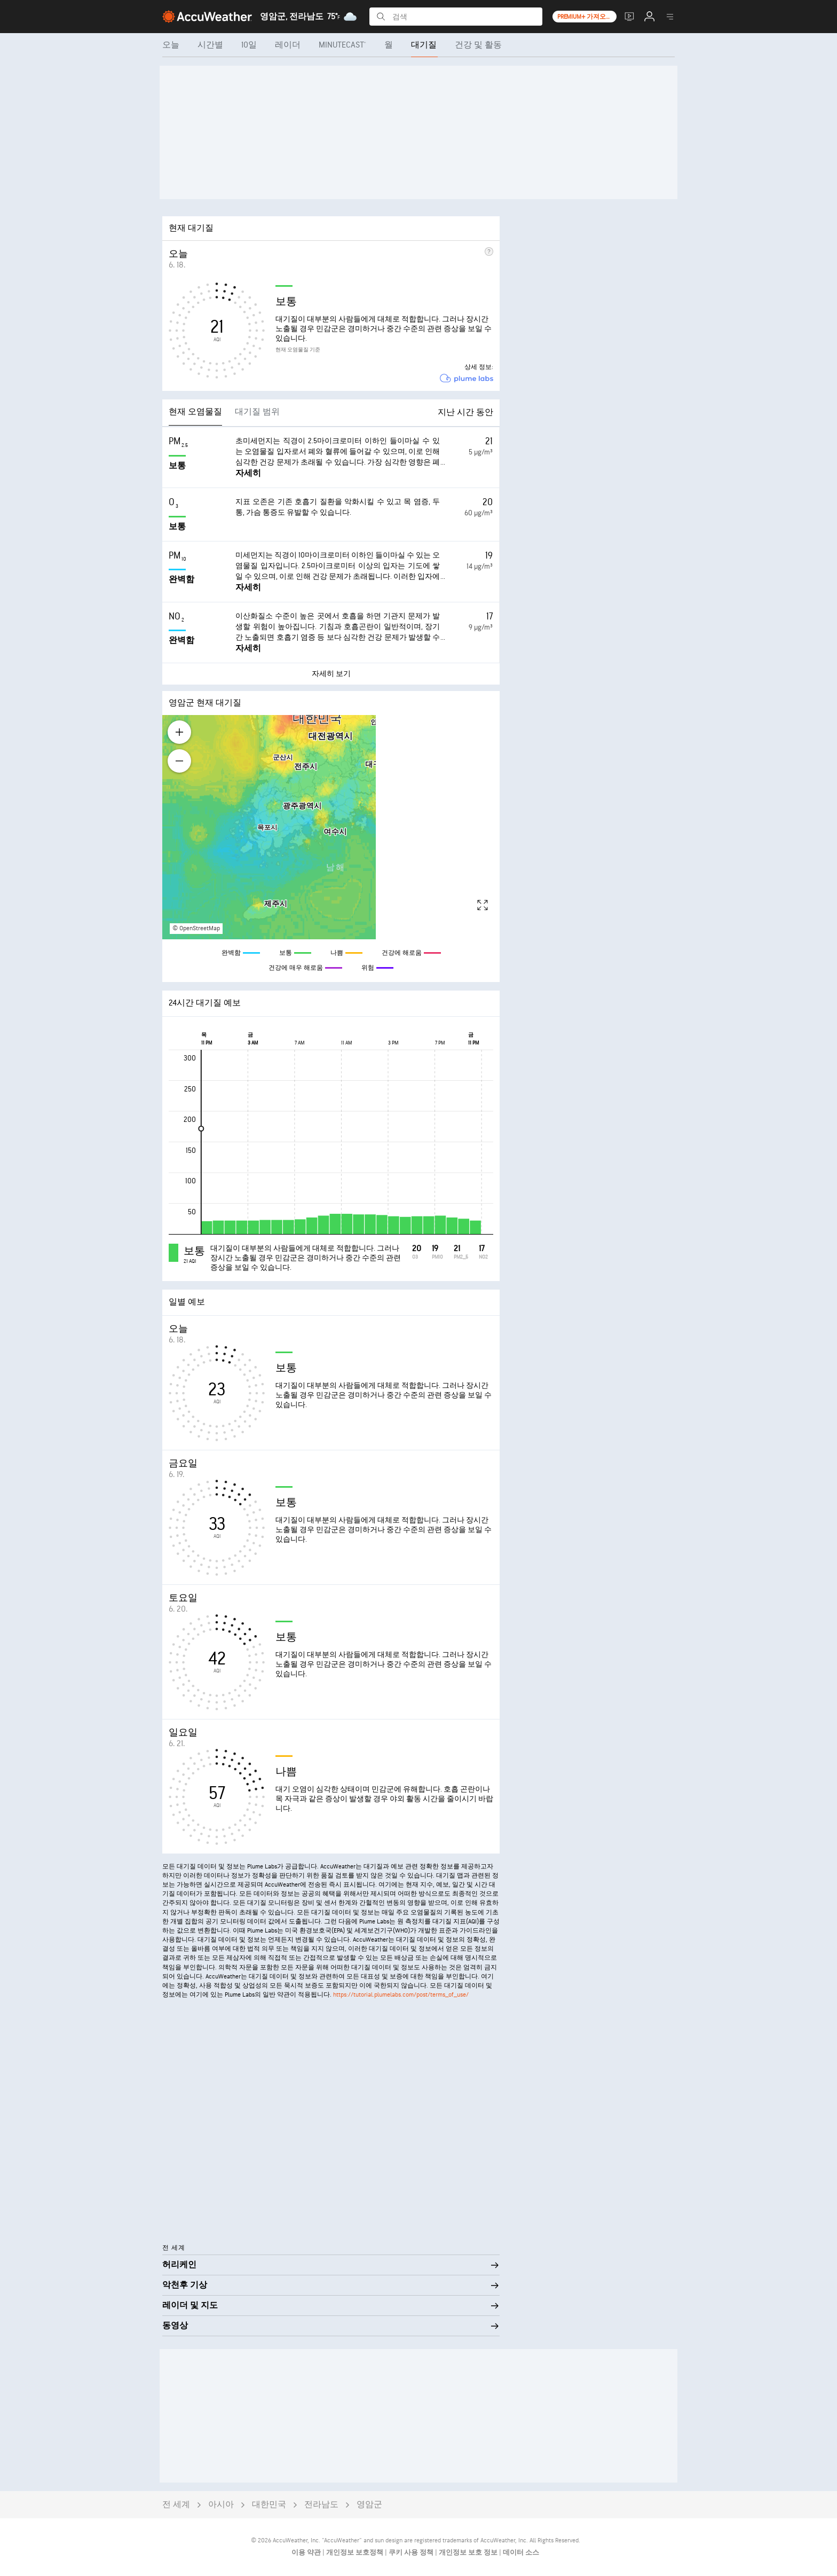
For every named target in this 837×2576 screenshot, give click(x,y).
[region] (331, 827)
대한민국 (269, 2505)
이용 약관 (306, 2552)
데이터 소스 (521, 2552)
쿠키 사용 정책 (412, 2552)
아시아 (221, 2505)
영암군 (369, 2505)
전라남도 (321, 2505)
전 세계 (176, 2505)
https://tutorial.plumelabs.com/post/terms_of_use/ (401, 1995)
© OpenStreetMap (196, 928)
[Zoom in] (179, 732)
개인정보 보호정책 (355, 2552)
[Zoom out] (179, 761)
